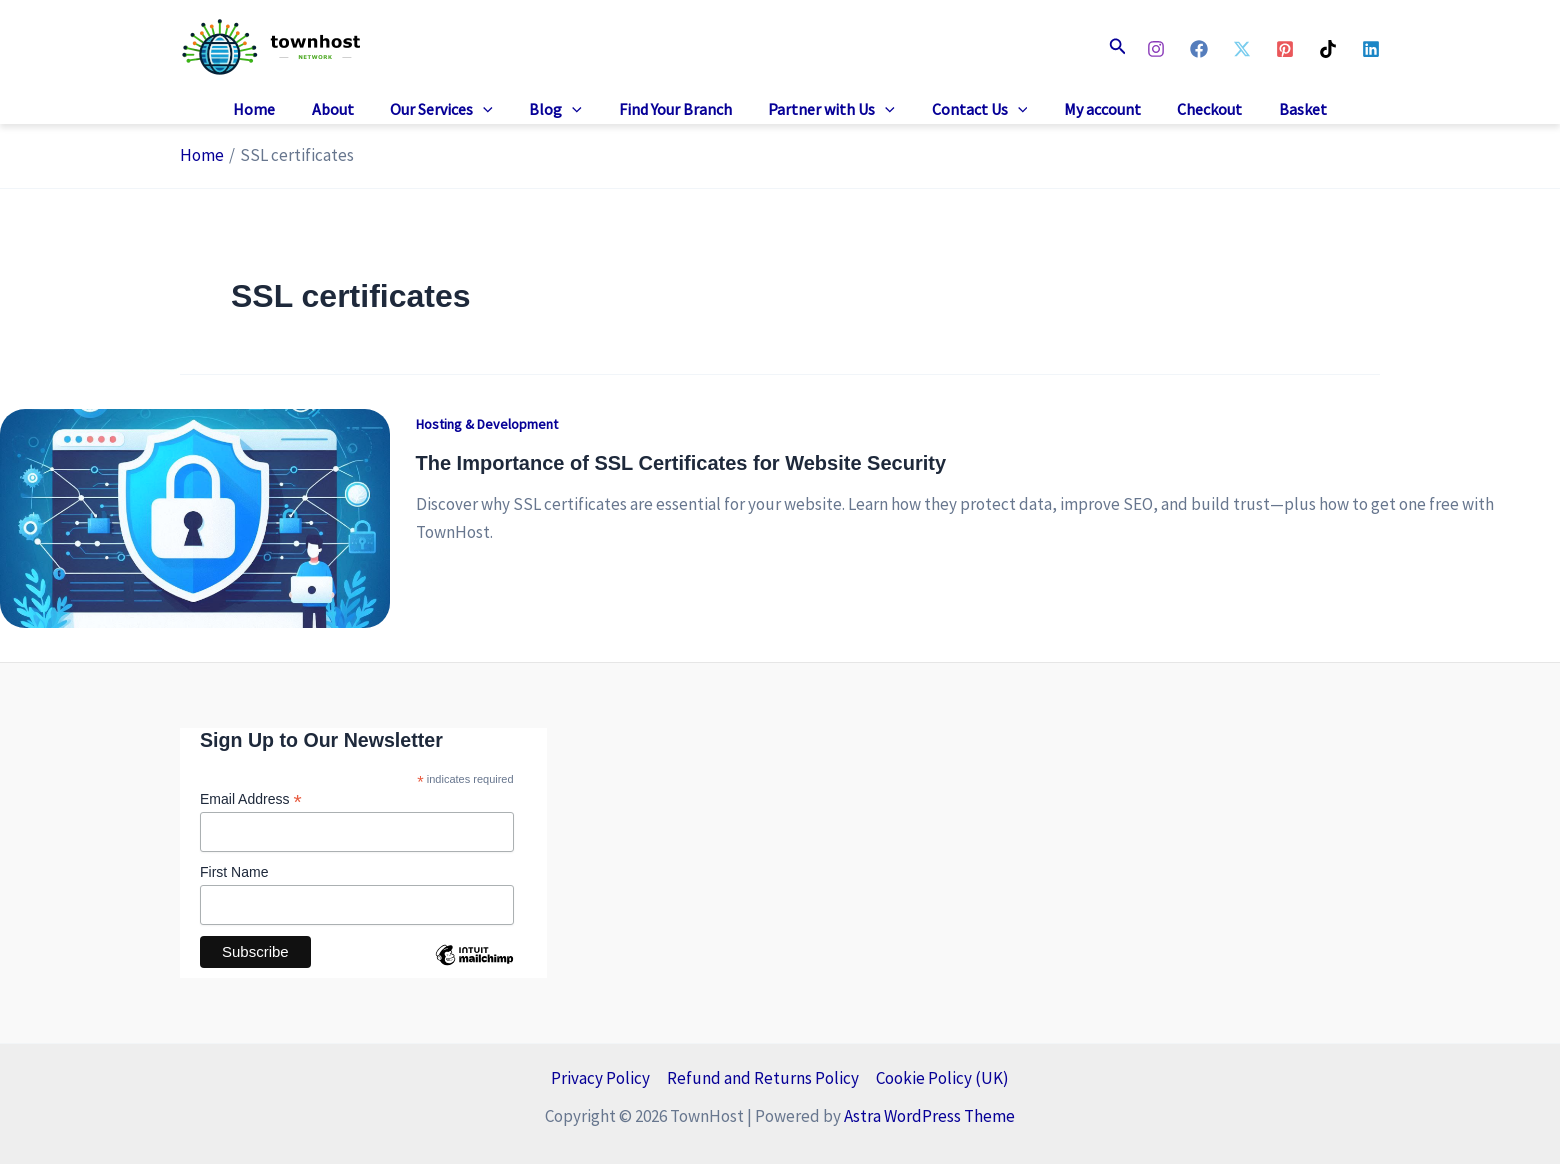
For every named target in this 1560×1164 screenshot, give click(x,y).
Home (275, 109)
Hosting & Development (487, 424)
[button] (1118, 47)
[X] (1242, 49)
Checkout (1193, 109)
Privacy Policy (600, 1078)
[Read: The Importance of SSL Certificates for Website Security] (195, 516)
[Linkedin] (1371, 49)
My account (1090, 109)
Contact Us (973, 110)
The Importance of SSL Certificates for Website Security (681, 463)
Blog (562, 110)
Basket (1282, 109)
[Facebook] (1199, 49)
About (349, 109)
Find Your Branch (677, 109)
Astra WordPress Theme (929, 1116)
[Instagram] (1156, 49)
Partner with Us (829, 110)
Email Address (251, 799)
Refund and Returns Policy (763, 1078)
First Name (234, 872)
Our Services (453, 110)
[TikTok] (1328, 49)
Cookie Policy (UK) (942, 1078)
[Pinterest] (1285, 49)
